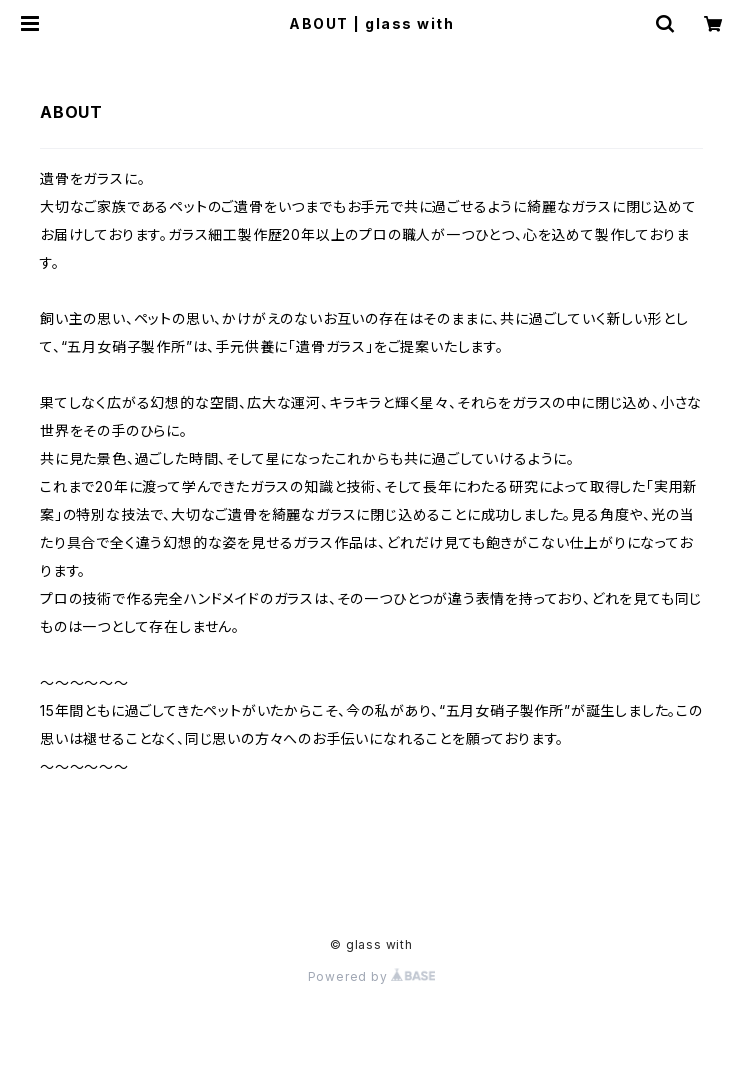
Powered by (372, 976)
